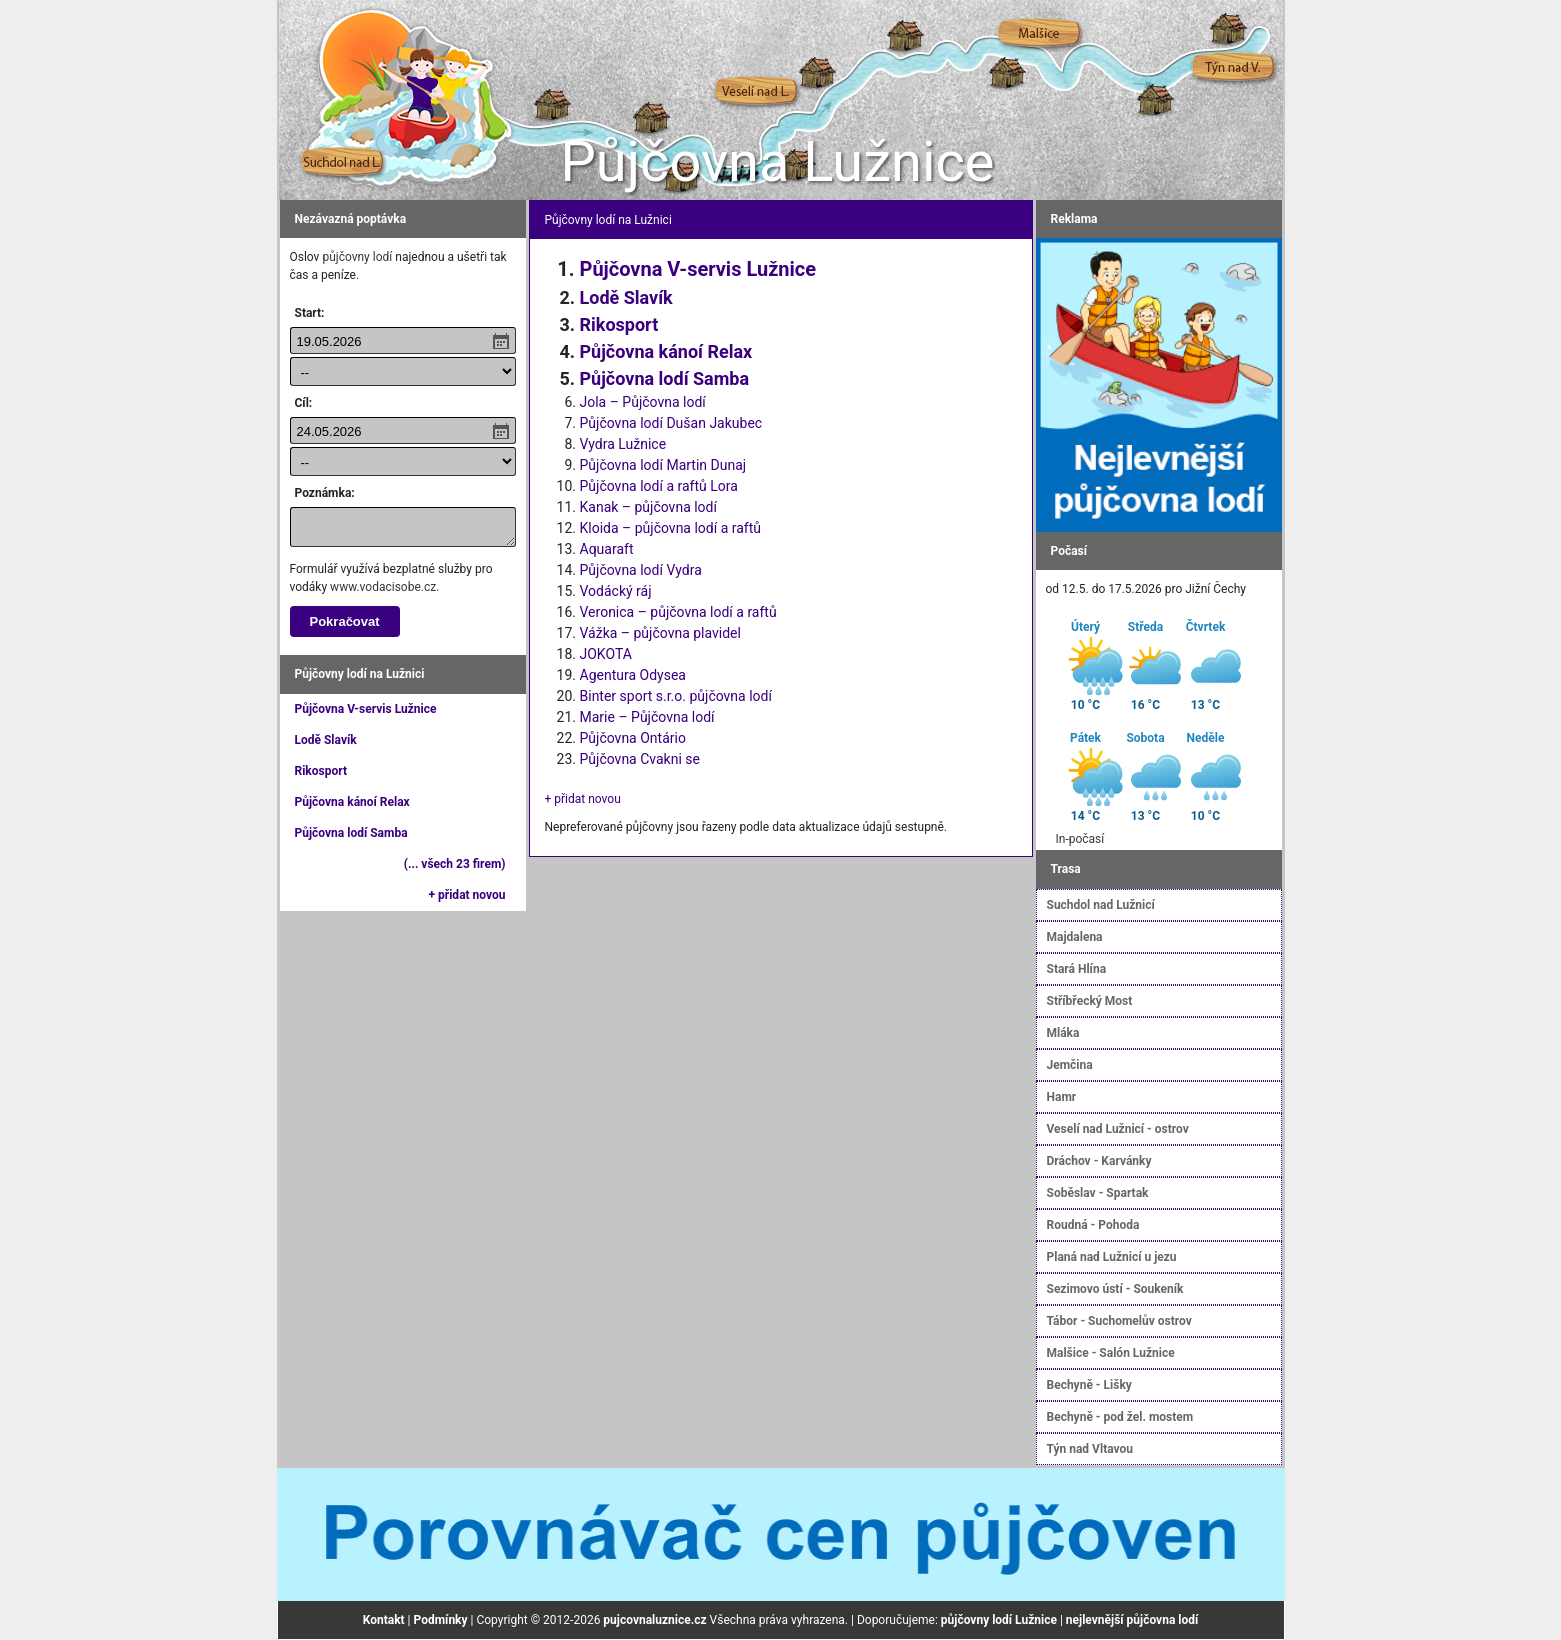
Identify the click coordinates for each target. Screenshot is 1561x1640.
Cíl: (304, 403)
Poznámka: (325, 493)
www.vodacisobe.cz (383, 587)
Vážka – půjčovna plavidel (660, 633)
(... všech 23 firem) (455, 864)
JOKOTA (606, 654)
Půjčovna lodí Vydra (641, 570)
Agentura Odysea (633, 675)
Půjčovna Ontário (633, 738)
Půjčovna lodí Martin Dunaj (663, 465)
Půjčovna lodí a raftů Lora (659, 486)
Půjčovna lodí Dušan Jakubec (671, 423)
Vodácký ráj (616, 591)
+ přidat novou (467, 895)
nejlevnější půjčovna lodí (1132, 1620)
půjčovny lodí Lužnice (999, 1620)
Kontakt (384, 1620)
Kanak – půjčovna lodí (648, 507)
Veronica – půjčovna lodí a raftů (678, 612)
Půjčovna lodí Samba (351, 833)
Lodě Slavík (326, 740)
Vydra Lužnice (623, 444)
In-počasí (1080, 839)
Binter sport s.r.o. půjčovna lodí (676, 696)
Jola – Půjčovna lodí (643, 402)
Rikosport (321, 771)
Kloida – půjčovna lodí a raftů (671, 528)
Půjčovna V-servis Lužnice (366, 709)
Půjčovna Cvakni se (640, 759)
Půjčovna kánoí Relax (352, 802)
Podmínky (441, 1620)
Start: (310, 313)
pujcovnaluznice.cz (654, 1620)
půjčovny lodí (357, 257)
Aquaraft (607, 549)
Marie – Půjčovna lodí (647, 717)
